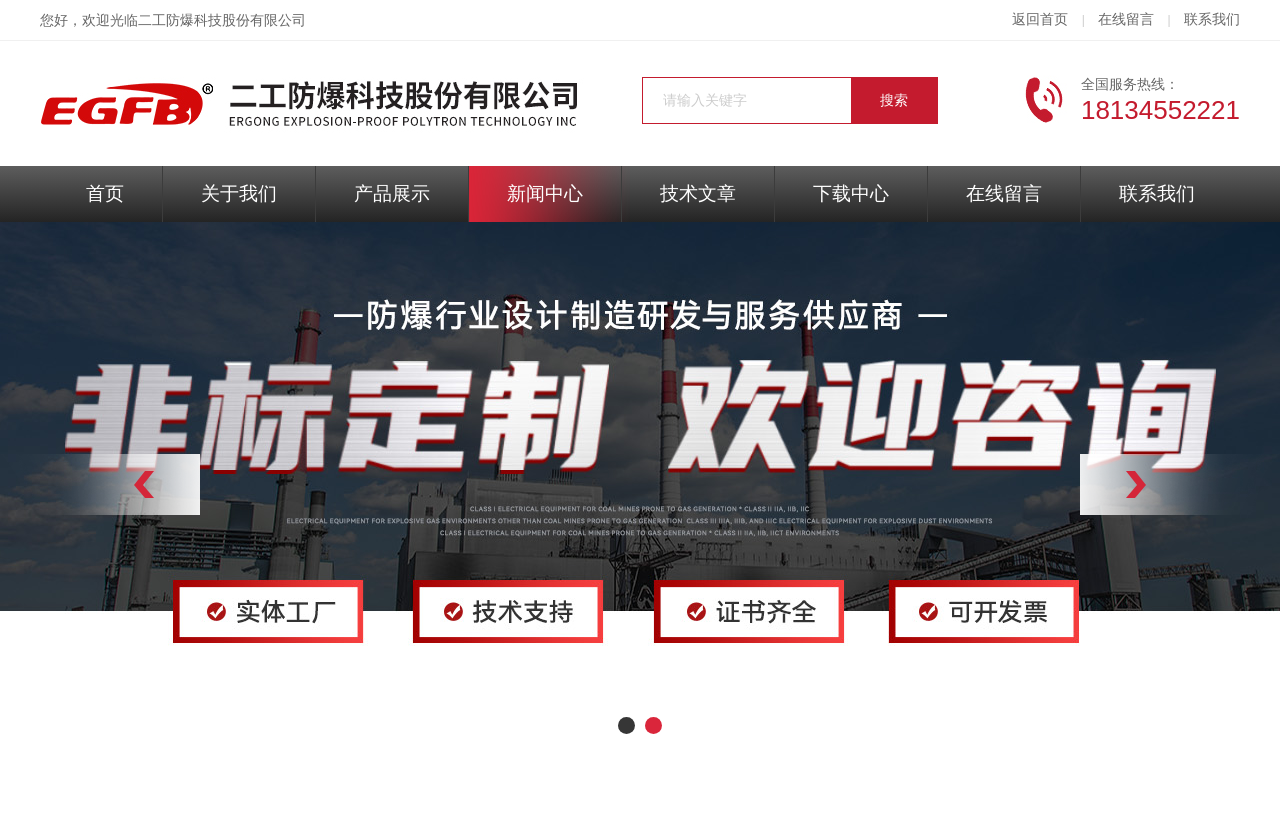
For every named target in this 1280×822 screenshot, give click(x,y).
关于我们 (239, 193)
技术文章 (698, 193)
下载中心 (851, 193)
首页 (105, 193)
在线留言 (1126, 19)
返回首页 (1040, 19)
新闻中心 (545, 193)
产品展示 (392, 193)
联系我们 (1212, 19)
